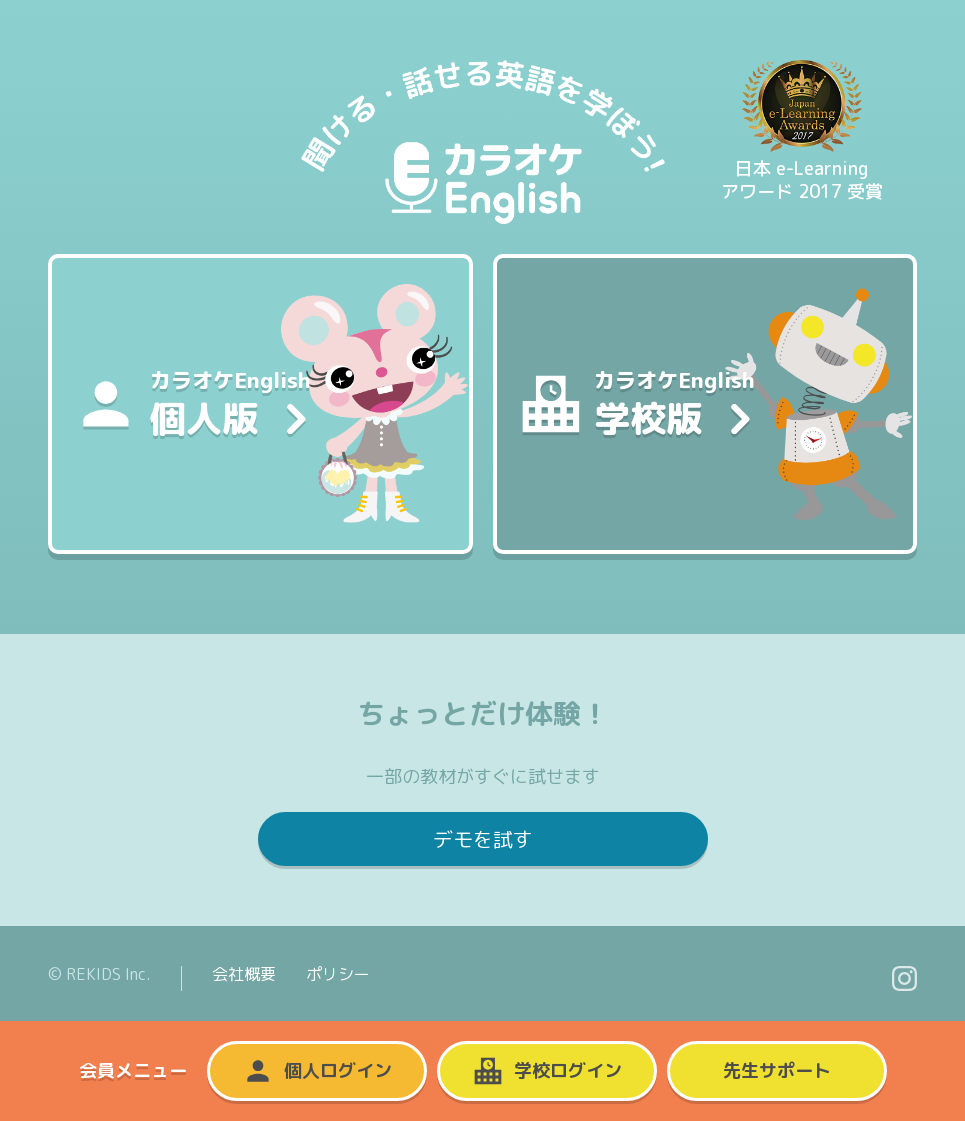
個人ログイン (317, 1071)
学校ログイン (547, 1071)
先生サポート (777, 1070)
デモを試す (483, 839)
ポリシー (338, 974)
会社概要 (244, 974)
